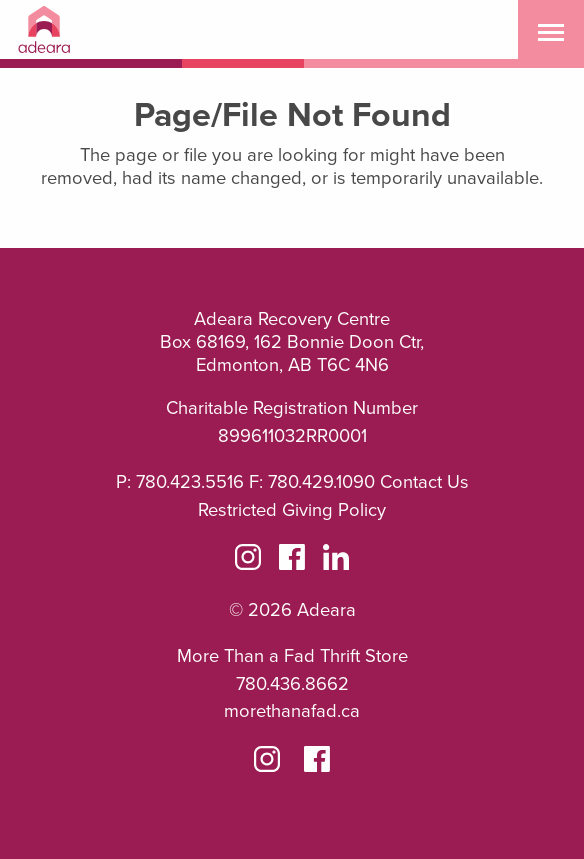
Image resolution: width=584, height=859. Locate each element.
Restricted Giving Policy (292, 510)
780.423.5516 (190, 482)
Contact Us (424, 482)
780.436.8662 (292, 684)
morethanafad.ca (292, 711)
